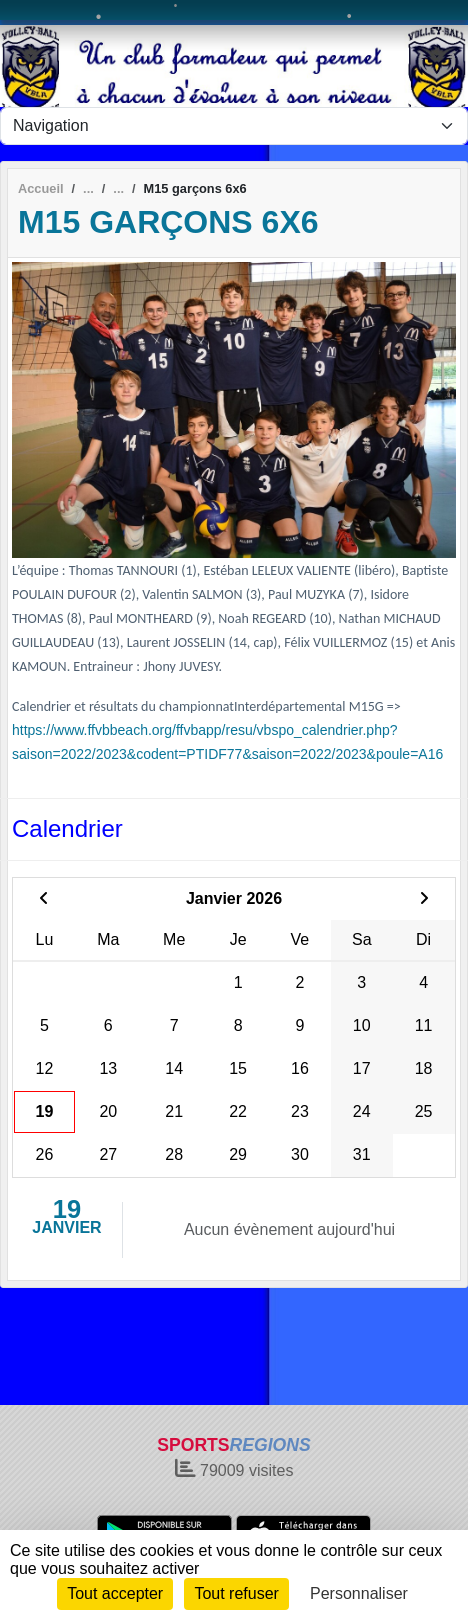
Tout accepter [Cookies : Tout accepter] (115, 1593)
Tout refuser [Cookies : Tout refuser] (236, 1593)
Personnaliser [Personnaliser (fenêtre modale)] (359, 1593)
